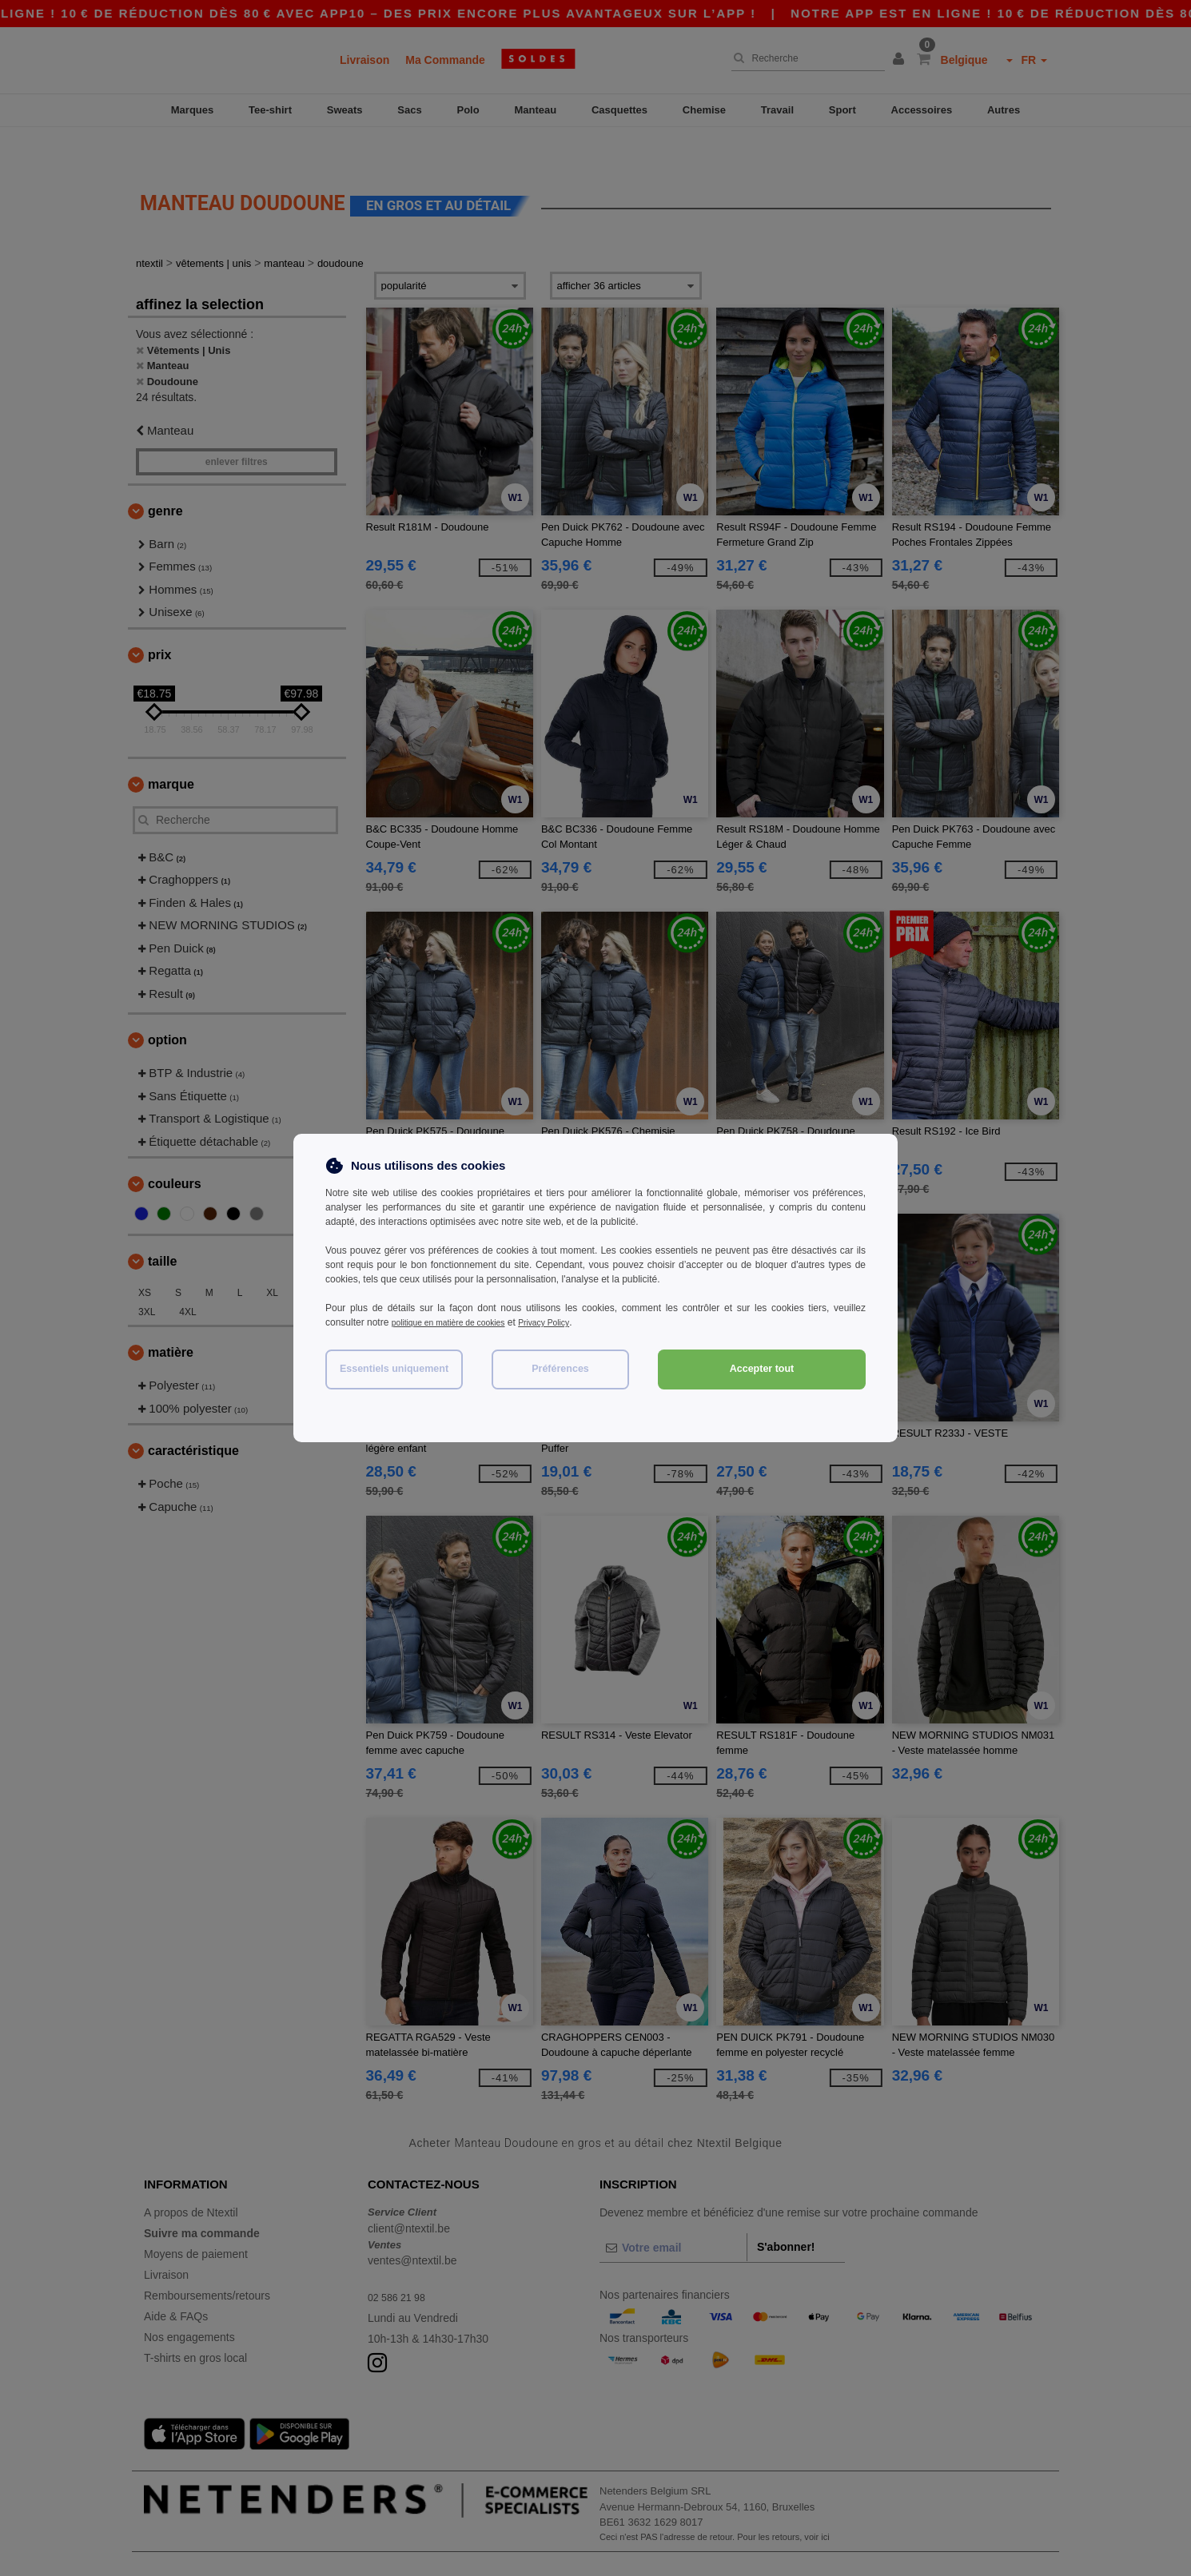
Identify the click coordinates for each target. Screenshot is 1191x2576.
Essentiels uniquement (394, 1368)
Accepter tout (762, 1368)
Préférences (560, 1368)
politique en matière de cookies (458, 1322)
